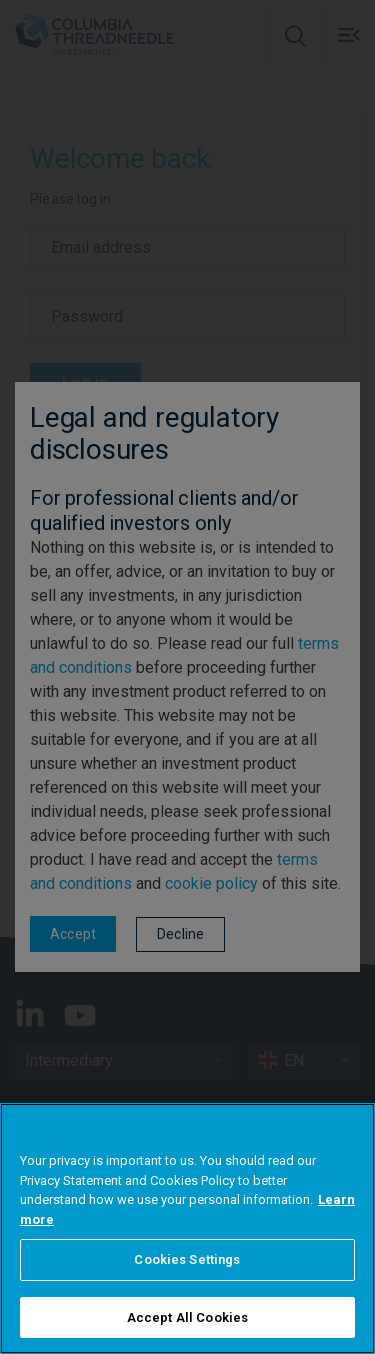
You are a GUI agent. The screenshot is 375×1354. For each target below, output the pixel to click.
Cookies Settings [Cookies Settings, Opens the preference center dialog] (187, 1285)
